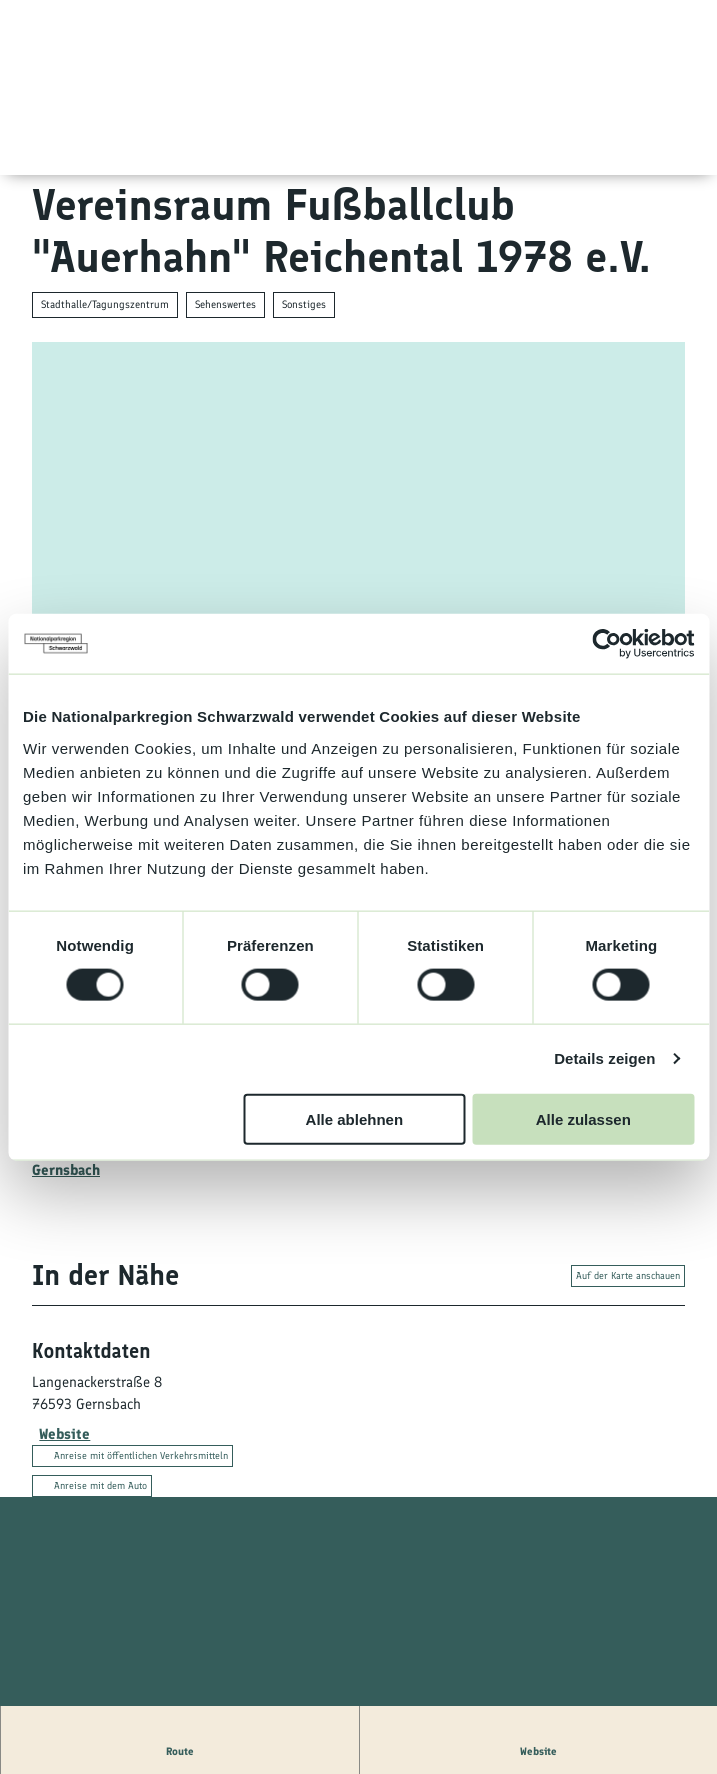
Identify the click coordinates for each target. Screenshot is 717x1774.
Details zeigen (604, 1058)
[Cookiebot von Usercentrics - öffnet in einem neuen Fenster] (606, 644)
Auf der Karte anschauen (628, 1276)
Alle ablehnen (355, 1118)
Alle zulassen (583, 1118)
